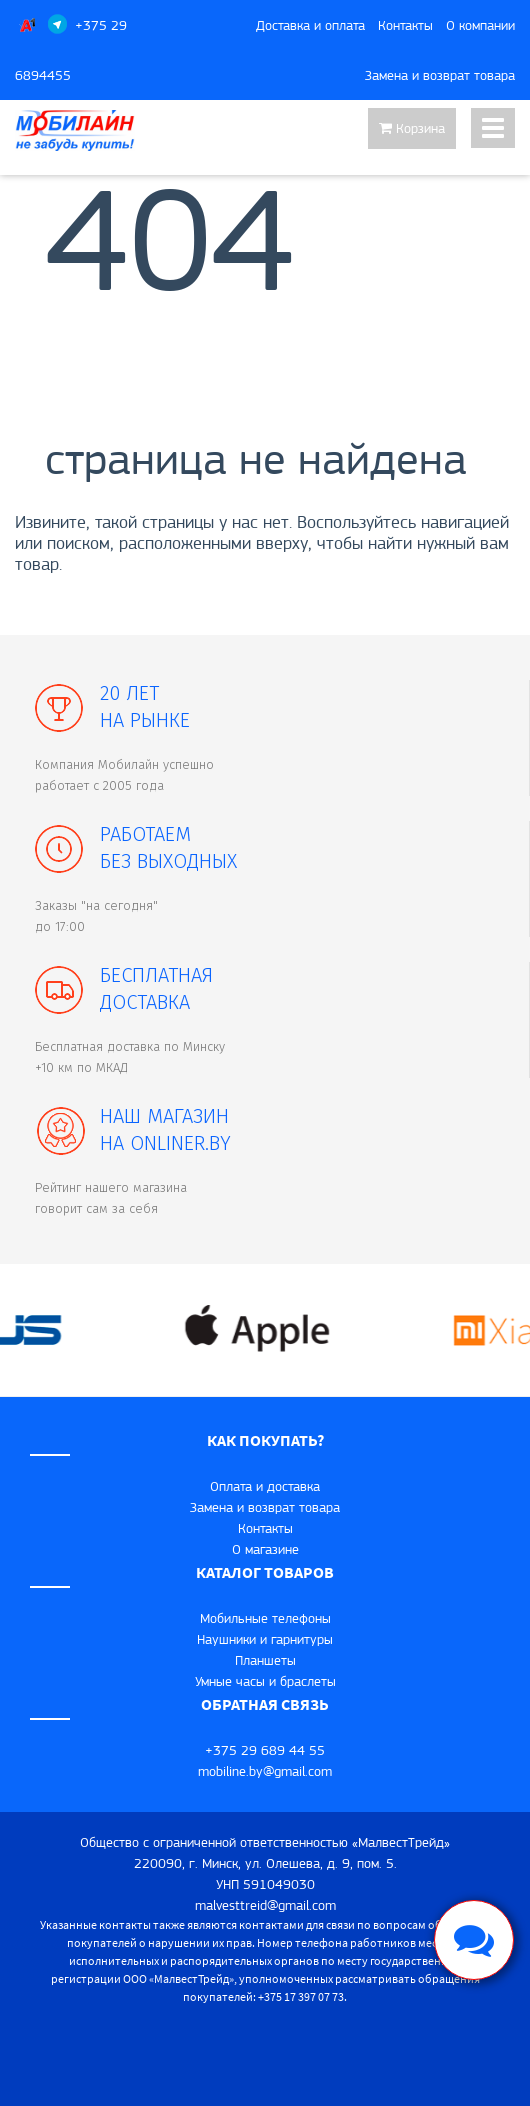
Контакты (405, 25)
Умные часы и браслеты (265, 1681)
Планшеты (265, 1660)
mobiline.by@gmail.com (265, 1771)
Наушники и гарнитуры (265, 1639)
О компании (480, 25)
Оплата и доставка (265, 1486)
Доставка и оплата (310, 25)
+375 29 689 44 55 (265, 1750)
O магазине (265, 1549)
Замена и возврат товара (440, 75)
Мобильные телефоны (265, 1618)
